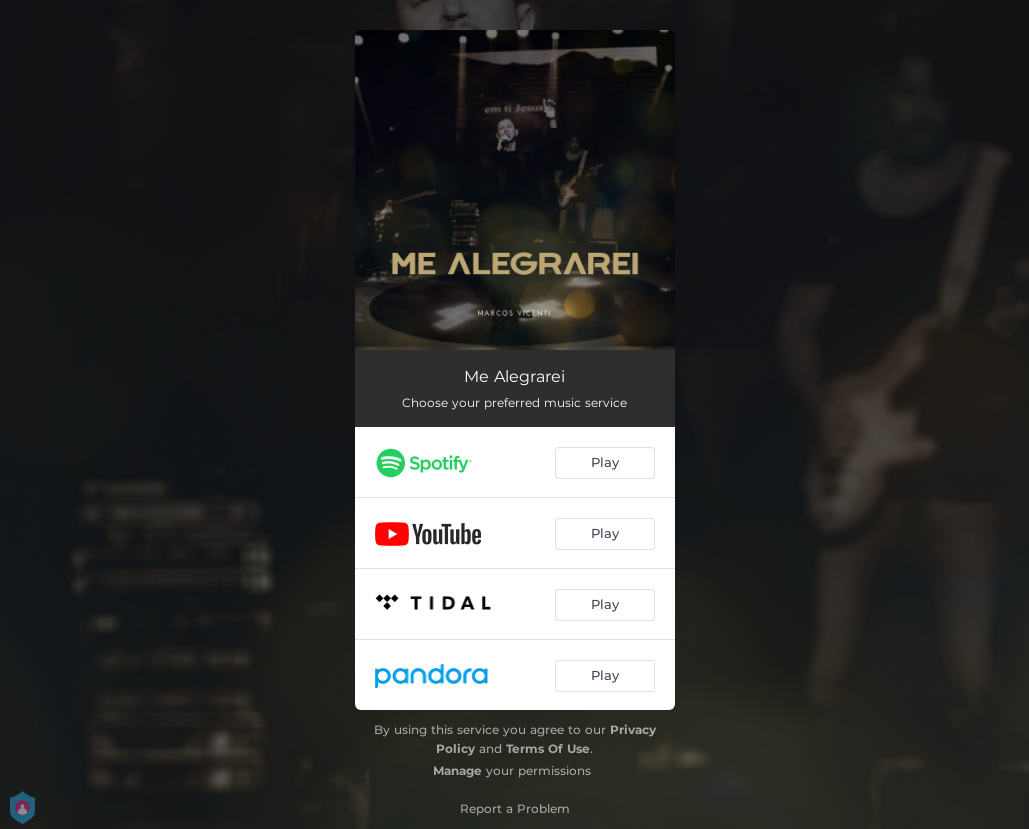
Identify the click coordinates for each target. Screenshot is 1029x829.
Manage (457, 770)
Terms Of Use (548, 748)
